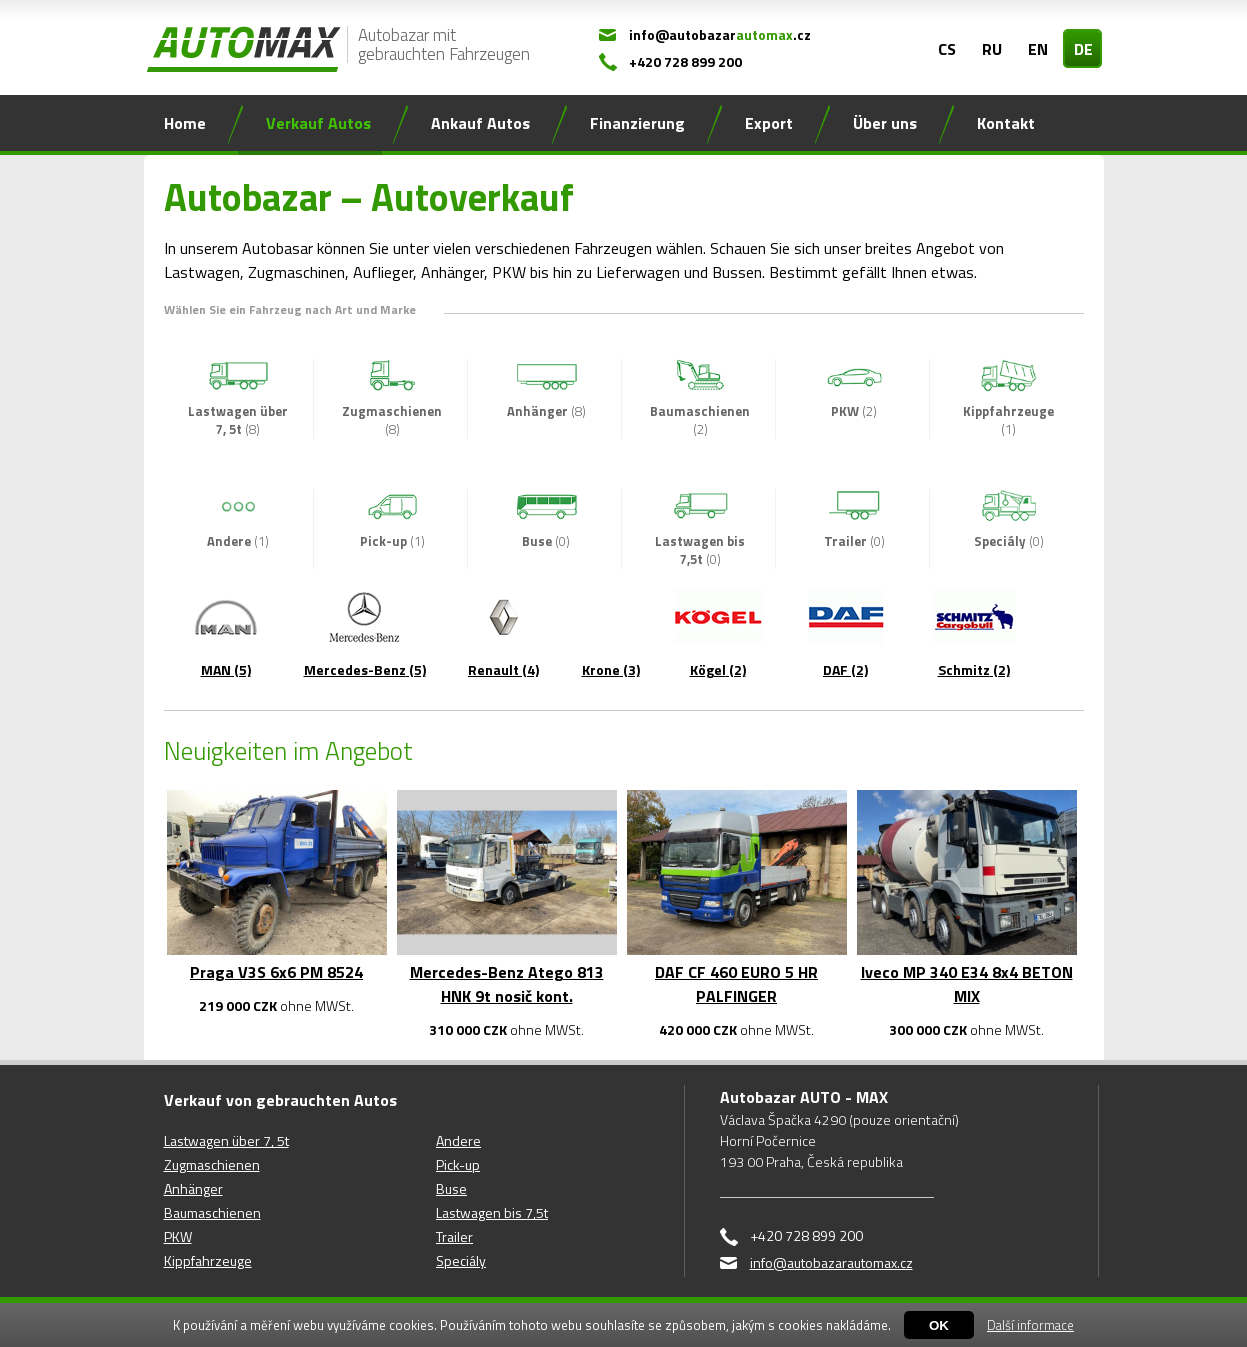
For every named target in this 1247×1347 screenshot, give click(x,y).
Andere (458, 1140)
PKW (178, 1236)
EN (1038, 49)
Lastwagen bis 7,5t (492, 1212)
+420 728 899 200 (685, 61)
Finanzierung (637, 123)
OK (939, 1325)
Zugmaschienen (212, 1164)
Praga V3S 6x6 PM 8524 (276, 972)
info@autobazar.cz (720, 34)
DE (1083, 49)
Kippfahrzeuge (208, 1260)
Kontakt (1006, 123)
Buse (451, 1188)
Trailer (454, 1236)
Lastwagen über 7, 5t (226, 1140)
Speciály (461, 1260)
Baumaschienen (212, 1212)
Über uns (885, 123)
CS (947, 49)
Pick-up (458, 1164)
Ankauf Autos (480, 123)
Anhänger (193, 1188)
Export (769, 123)
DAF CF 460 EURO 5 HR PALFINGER (736, 984)
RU (992, 49)
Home (185, 123)
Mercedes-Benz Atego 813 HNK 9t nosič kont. (507, 984)
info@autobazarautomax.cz (831, 1262)
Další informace (1030, 1325)
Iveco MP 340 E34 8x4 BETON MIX (967, 984)
